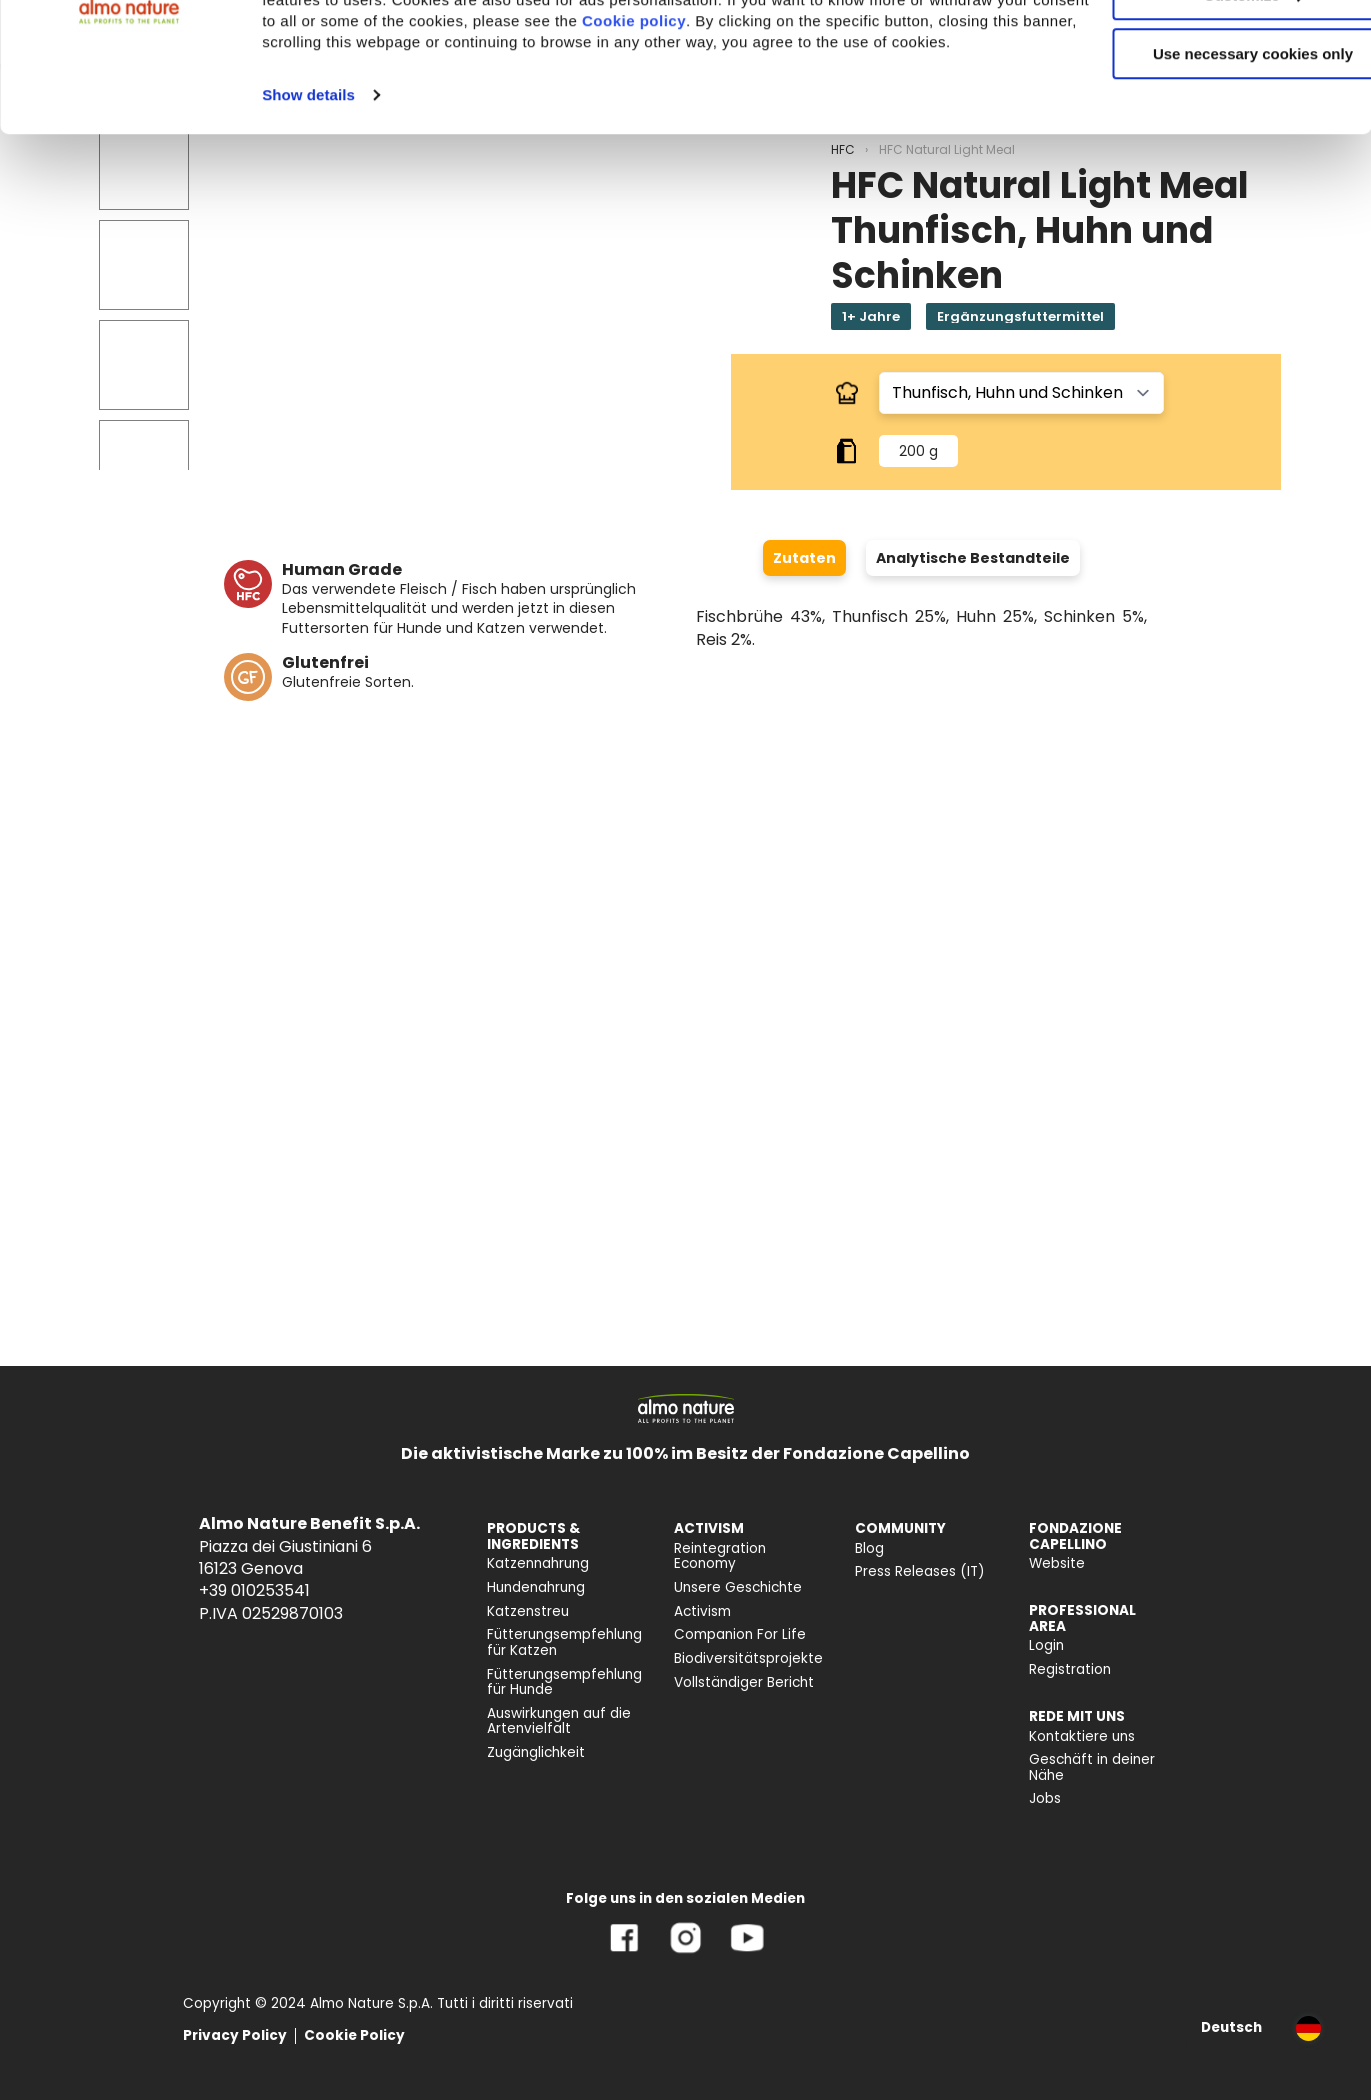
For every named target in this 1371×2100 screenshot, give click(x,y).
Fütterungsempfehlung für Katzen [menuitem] (564, 1642)
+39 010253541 (254, 1590)
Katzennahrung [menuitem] (538, 1563)
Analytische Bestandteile (973, 558)
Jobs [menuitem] (1045, 1798)
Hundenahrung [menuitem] (536, 1587)
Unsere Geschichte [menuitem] (738, 1587)
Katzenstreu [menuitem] (528, 1611)
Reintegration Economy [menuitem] (720, 1556)
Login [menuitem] (1046, 1645)
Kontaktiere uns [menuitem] (1082, 1736)
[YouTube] (747, 1952)
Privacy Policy (235, 2035)
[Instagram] (685, 1952)
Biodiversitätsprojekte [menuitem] (748, 1658)
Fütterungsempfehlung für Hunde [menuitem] (564, 1682)
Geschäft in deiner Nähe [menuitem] (1092, 1767)
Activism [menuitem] (702, 1611)
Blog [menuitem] (869, 1548)
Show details (308, 229)
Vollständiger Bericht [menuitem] (744, 1682)
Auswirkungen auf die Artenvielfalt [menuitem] (559, 1721)
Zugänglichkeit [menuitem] (536, 1752)
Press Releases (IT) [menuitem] (920, 1571)
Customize (1205, 108)
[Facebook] (624, 1952)
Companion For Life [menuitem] (740, 1634)
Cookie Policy (354, 2035)
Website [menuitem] (1057, 1563)
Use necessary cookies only (1204, 167)
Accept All (1204, 49)
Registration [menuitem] (1070, 1669)
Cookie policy (798, 134)
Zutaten (804, 558)
